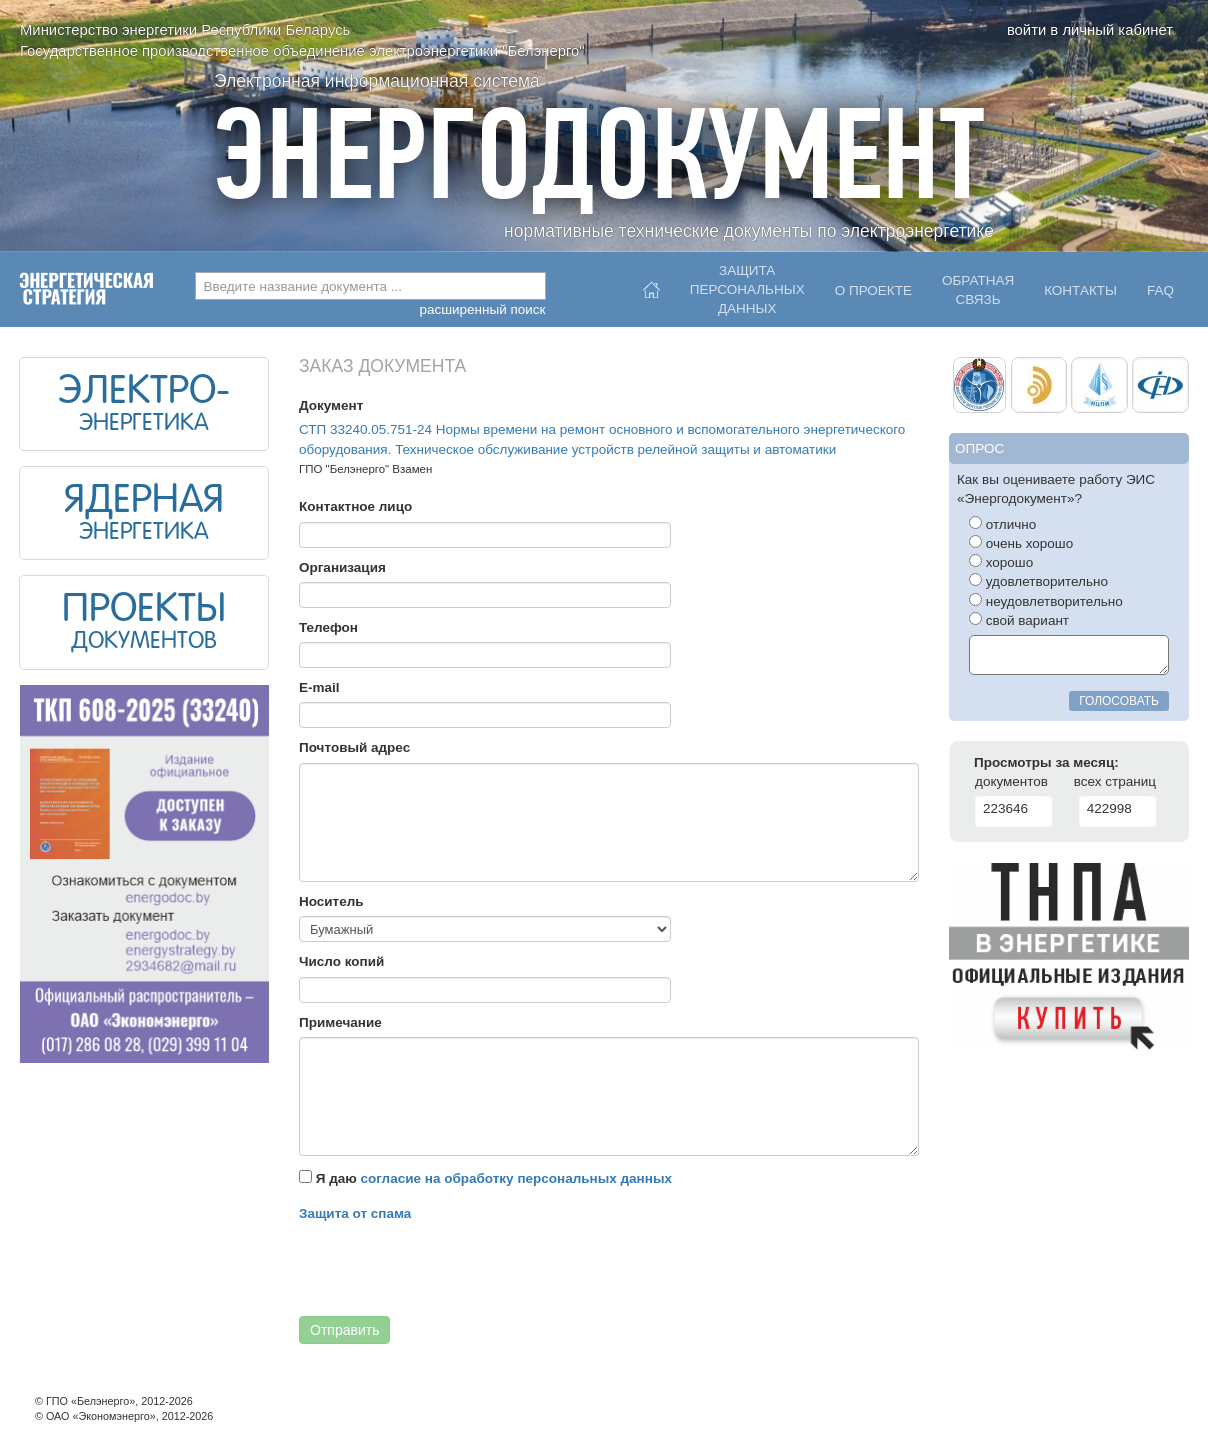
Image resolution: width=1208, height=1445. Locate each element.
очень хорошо (1021, 543)
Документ (331, 405)
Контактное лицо (355, 506)
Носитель (331, 901)
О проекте (873, 290)
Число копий (341, 961)
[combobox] (370, 286)
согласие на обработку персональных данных (516, 1178)
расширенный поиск (482, 309)
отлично (1002, 524)
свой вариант (1019, 620)
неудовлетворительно (1046, 601)
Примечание (340, 1022)
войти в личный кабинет (1090, 30)
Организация (342, 567)
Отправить (344, 1330)
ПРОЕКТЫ (144, 611)
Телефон (328, 627)
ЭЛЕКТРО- (144, 393)
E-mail (319, 687)
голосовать (1119, 701)
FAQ (1160, 290)
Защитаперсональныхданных (747, 285)
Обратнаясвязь (978, 290)
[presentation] (451, 1267)
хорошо (1001, 562)
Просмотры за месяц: (1046, 762)
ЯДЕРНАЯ (144, 502)
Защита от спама (355, 1213)
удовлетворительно (1038, 581)
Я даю (485, 1178)
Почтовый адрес (354, 747)
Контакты (1080, 290)
